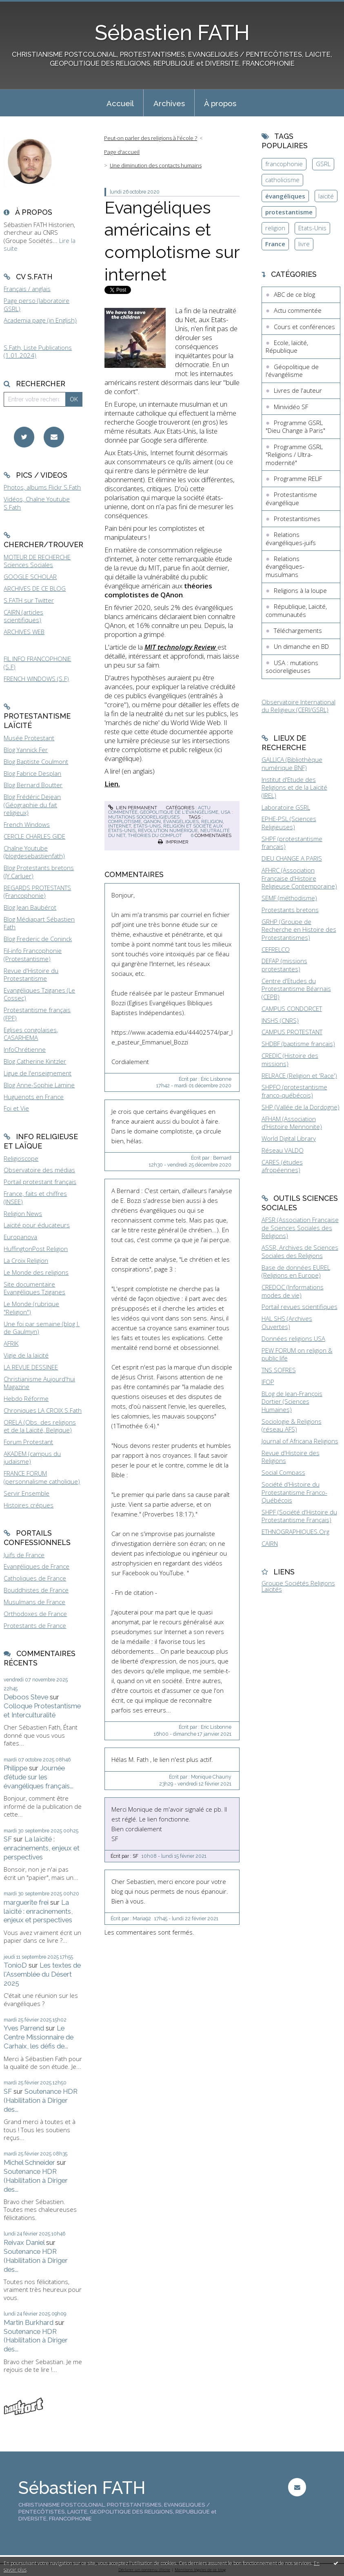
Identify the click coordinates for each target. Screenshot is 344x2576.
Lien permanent (132, 807)
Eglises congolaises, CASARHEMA (31, 1034)
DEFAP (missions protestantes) (284, 965)
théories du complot (155, 835)
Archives (169, 103)
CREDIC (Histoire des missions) (290, 1059)
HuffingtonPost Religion (36, 1249)
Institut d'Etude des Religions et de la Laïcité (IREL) (294, 787)
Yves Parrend (24, 2028)
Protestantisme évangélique (291, 498)
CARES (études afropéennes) (282, 1166)
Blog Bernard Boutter (33, 785)
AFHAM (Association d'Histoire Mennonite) (292, 1123)
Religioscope (21, 1158)
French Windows (27, 824)
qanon (152, 821)
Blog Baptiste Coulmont (36, 761)
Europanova (20, 1237)
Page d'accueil (122, 152)
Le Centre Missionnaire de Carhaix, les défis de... (38, 2037)
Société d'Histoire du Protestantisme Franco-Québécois (294, 1492)
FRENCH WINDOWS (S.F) (36, 679)
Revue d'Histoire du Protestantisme (31, 974)
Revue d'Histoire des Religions (291, 1457)
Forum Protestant (28, 1442)
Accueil (120, 103)
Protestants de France (35, 1625)
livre (304, 244)
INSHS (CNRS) (280, 1020)
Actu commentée (298, 310)
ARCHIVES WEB (24, 632)
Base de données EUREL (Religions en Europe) (296, 1271)
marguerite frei (26, 1902)
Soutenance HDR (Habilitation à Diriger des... (41, 2100)
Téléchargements (298, 630)
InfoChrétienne (25, 1049)
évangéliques (181, 821)
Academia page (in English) (40, 320)
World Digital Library (289, 1138)
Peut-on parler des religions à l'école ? (150, 138)
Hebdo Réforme (26, 1398)
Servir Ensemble (26, 1493)
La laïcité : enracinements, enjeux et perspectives (42, 1848)
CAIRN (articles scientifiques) (23, 616)
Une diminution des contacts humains (156, 165)
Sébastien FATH (172, 32)
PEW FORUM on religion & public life (297, 1354)
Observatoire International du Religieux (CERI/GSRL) (298, 706)
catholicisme (282, 180)
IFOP (268, 1382)
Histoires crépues (28, 1505)
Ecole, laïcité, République (287, 346)
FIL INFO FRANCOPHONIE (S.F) (37, 663)
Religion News (23, 1213)
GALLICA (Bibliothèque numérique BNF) (292, 763)
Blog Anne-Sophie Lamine (39, 1085)
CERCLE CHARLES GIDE (34, 836)
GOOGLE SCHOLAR (30, 576)
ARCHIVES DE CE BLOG (35, 588)
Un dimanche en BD (301, 646)
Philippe (15, 1768)
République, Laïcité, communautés (296, 610)
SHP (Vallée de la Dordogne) (301, 1107)
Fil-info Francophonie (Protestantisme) (33, 954)
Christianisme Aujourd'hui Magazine (39, 1383)
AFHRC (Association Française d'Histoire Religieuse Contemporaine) (299, 878)
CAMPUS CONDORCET (292, 1008)
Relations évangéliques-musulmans (285, 566)
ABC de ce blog (294, 294)
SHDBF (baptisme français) (298, 1044)
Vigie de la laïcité (26, 1355)
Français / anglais (27, 289)
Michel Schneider (29, 2162)
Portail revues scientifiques (299, 1306)
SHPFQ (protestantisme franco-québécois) (294, 1091)
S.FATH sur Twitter (29, 600)
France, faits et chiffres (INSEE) (35, 1197)
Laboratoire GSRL (286, 807)
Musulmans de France (34, 1602)
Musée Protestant (29, 738)
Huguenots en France (34, 1097)
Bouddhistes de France (36, 1590)
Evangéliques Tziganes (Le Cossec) (39, 994)
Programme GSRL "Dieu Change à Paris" (295, 427)
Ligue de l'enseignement (37, 1073)
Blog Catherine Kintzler (35, 1061)
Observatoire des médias (39, 1170)
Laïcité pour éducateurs (37, 1225)
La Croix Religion (26, 1260)
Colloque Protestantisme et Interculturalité (42, 1710)
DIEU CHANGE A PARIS (292, 858)
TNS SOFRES (279, 1370)
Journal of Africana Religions (300, 1441)
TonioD (15, 1965)
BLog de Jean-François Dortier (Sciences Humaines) (292, 1401)
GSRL (323, 164)
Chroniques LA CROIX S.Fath (43, 1410)
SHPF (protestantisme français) (292, 843)
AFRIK (11, 1343)
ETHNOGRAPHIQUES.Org (295, 1531)
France (275, 244)
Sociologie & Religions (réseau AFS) (292, 1425)
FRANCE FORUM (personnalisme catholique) (42, 1477)
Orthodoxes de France (35, 1614)
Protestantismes (297, 518)
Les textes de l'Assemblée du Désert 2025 (42, 1974)
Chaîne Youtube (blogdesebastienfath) (34, 852)
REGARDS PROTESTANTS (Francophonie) (37, 892)
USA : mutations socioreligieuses (170, 814)
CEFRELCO (276, 949)
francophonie (284, 164)
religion (212, 821)
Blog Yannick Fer (26, 750)
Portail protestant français (40, 1182)
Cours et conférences (304, 327)
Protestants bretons (290, 910)
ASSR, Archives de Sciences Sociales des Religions (300, 1251)
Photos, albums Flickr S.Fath (42, 487)
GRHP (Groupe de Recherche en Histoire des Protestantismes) (299, 929)
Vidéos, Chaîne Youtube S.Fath (37, 503)
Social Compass (283, 1472)
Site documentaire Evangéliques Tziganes (34, 1288)
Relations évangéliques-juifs (291, 538)
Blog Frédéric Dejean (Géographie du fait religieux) (32, 805)
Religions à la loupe (300, 590)
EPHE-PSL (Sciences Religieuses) (289, 823)
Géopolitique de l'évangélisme (179, 812)
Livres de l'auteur (298, 390)
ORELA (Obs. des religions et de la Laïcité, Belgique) (40, 1426)
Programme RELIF (298, 478)
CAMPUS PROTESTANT (292, 1032)
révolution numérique (168, 830)
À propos (220, 103)
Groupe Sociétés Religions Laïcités (298, 1586)
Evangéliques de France (36, 1566)
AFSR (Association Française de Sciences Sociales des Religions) (300, 1228)
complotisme (124, 821)
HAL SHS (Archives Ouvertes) (287, 1322)
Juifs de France (24, 1555)
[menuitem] (120, 102)
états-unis (147, 826)
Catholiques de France (35, 1578)
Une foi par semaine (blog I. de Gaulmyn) (42, 1328)
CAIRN (270, 1543)
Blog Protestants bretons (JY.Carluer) (39, 872)
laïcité (326, 196)
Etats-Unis (312, 228)
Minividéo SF (291, 407)
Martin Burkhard (28, 2322)
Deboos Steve (26, 1697)
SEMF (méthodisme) (289, 898)
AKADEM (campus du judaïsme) (32, 1457)
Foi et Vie (16, 1108)
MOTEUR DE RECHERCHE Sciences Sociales (37, 561)
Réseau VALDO (283, 1150)
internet (119, 826)
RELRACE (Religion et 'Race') (299, 1075)
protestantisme (289, 212)
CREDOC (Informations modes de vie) (293, 1291)
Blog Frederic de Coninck (38, 939)
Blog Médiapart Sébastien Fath (39, 923)
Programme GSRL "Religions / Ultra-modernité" (294, 455)
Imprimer (173, 842)
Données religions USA (293, 1338)
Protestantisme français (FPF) (37, 1014)
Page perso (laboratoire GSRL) (36, 304)
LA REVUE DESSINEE (31, 1367)
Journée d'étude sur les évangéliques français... (38, 1777)
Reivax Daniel (24, 2242)
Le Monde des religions (36, 1272)
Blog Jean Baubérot (30, 907)
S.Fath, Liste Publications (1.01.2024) (38, 351)
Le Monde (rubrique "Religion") (31, 1308)
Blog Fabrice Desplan (32, 773)
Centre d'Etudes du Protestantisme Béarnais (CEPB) (296, 989)
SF (8, 1839)
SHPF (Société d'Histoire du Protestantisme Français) (299, 1516)
